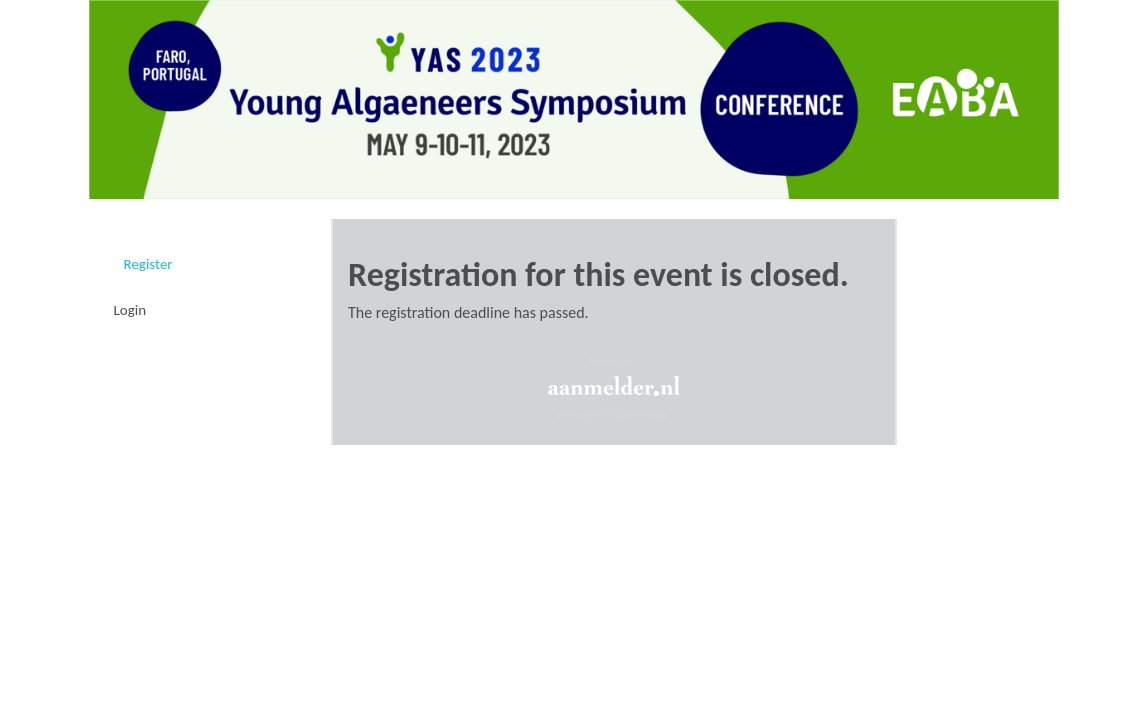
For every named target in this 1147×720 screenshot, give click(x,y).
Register (148, 264)
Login (130, 310)
